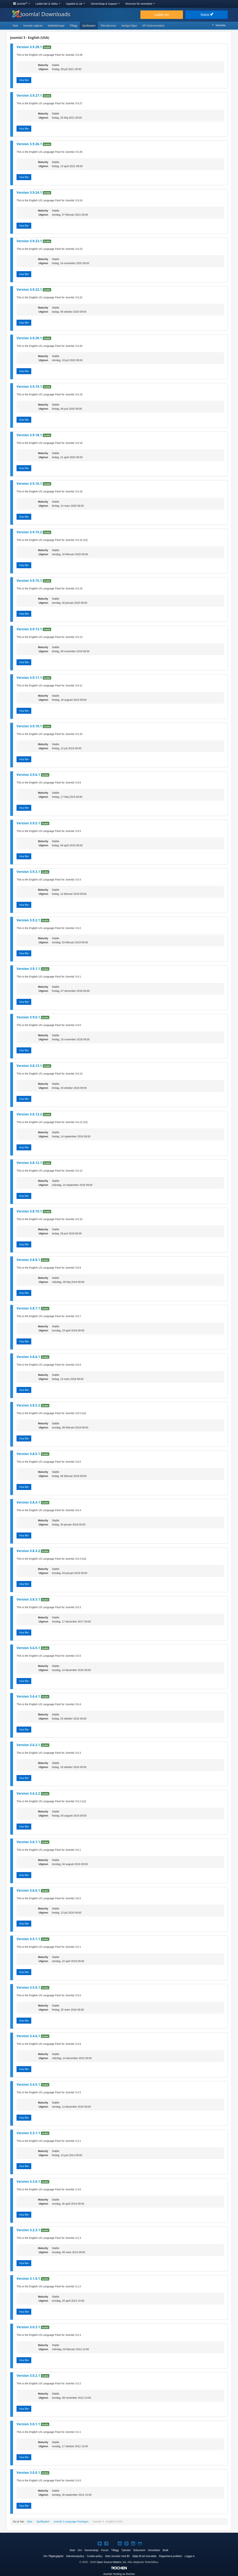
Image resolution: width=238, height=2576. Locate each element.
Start (15, 25)
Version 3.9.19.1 (30, 386)
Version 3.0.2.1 (29, 2375)
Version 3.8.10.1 (30, 1211)
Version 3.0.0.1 (29, 2472)
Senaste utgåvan (33, 25)
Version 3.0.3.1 (29, 2327)
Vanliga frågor (129, 25)
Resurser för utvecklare (140, 3)
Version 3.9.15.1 (30, 580)
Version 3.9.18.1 (30, 435)
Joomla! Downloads (41, 14)
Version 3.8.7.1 (29, 1308)
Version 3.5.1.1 (29, 1939)
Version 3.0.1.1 (29, 2424)
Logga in (190, 2556)
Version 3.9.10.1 (30, 726)
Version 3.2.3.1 (29, 2230)
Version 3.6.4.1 (29, 1696)
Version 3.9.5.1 (29, 823)
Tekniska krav (108, 25)
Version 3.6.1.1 (29, 1842)
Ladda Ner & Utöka (48, 3)
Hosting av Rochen (119, 2573)
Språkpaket (88, 25)
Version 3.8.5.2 (29, 1405)
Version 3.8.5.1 (29, 1453)
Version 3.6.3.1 (29, 1745)
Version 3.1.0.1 (29, 2278)
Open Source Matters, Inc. (112, 2562)
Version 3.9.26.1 (30, 144)
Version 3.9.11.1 (30, 677)
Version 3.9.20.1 (30, 338)
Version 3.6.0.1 (29, 1890)
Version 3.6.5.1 (29, 1648)
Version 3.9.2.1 (29, 920)
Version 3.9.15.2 (30, 532)
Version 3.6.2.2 (29, 1793)
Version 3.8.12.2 (30, 1114)
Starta (206, 15)
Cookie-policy (94, 2556)
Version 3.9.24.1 (30, 192)
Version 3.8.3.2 (29, 1550)
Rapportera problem (170, 2556)
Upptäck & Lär (75, 3)
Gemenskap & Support (105, 3)
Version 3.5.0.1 (29, 1987)
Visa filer (24, 80)
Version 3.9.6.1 (29, 774)
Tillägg (73, 25)
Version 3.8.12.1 (30, 1162)
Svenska (219, 25)
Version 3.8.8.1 (29, 1259)
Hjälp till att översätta (144, 2556)
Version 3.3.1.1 (29, 2133)
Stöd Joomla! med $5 (117, 2556)
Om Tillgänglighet (53, 2556)
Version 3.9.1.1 (29, 968)
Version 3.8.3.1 (29, 1599)
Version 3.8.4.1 (29, 1502)
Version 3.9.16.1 (30, 483)
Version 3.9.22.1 (30, 289)
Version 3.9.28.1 (30, 47)
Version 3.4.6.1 (29, 2036)
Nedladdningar (56, 25)
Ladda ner (161, 15)
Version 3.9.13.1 (30, 629)
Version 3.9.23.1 (30, 241)
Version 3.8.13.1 (30, 1065)
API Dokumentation (153, 25)
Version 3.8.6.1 (29, 1356)
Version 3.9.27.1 (30, 95)
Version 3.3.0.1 (29, 2181)
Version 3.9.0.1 (29, 1017)
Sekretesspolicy (75, 2556)
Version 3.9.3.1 (29, 871)
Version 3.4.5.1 (29, 2084)
